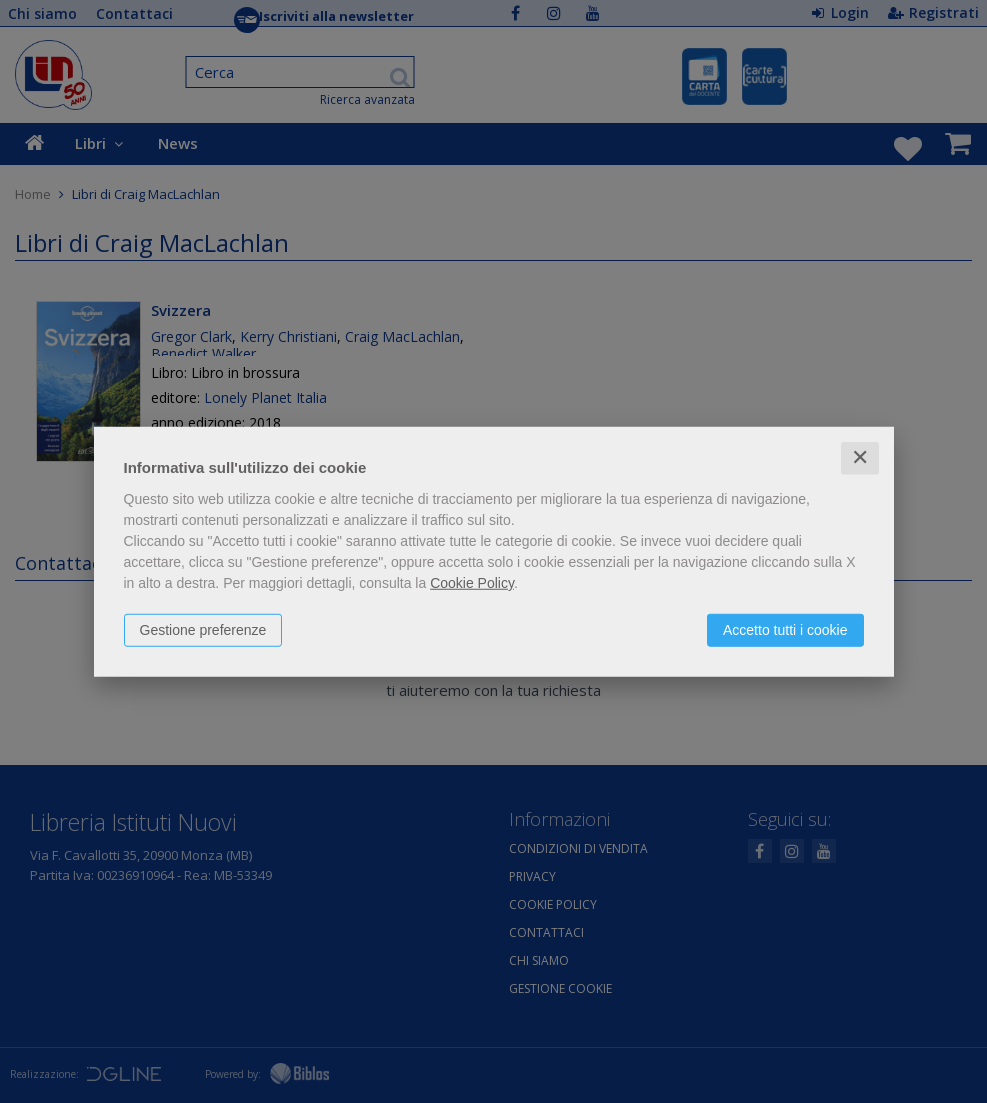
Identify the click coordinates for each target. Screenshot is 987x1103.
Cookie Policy (472, 583)
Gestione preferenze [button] (203, 630)
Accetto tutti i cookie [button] (785, 630)
